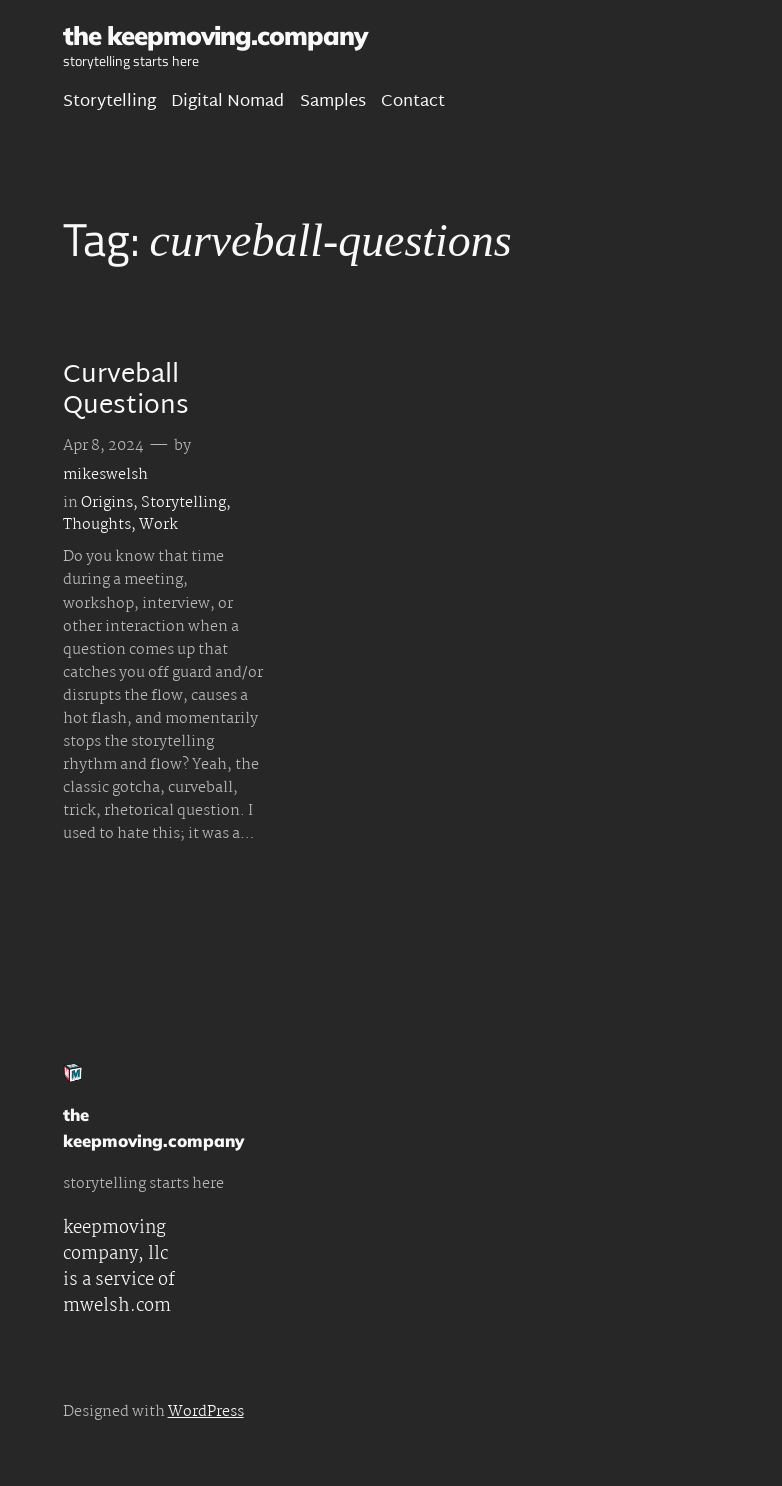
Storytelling (183, 503)
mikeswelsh (105, 475)
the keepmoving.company (215, 35)
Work (158, 525)
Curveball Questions (126, 392)
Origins (107, 503)
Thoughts (97, 525)
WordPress (206, 1412)
